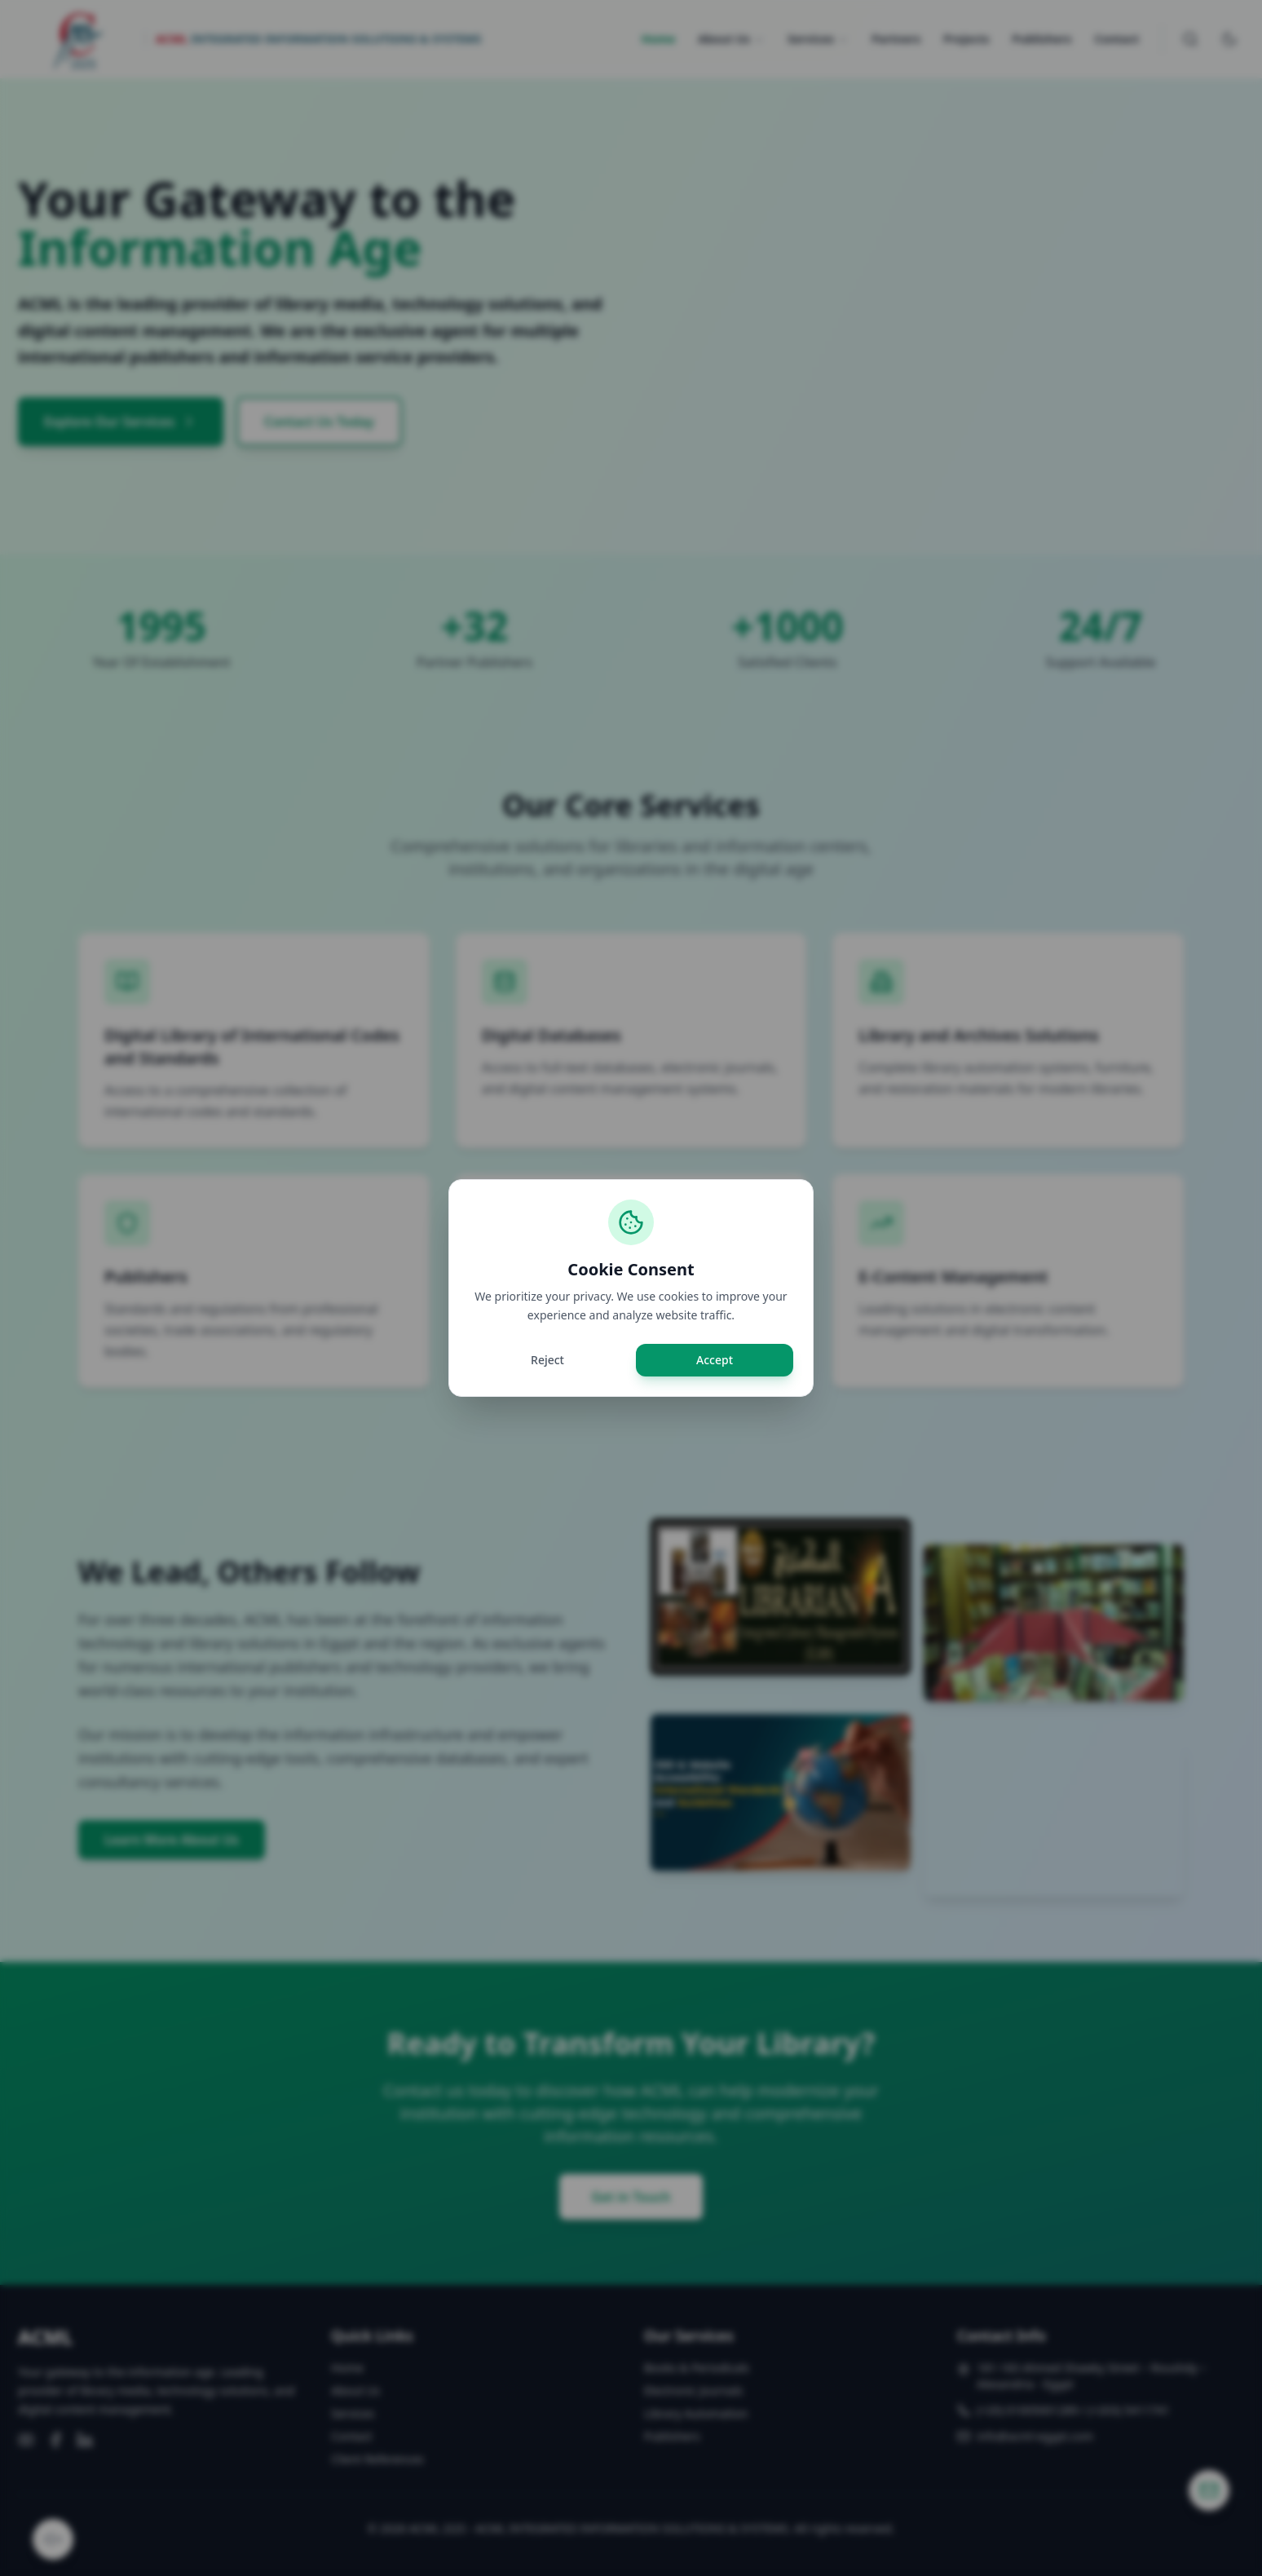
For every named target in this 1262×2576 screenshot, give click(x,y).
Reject (547, 1360)
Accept (714, 1360)
